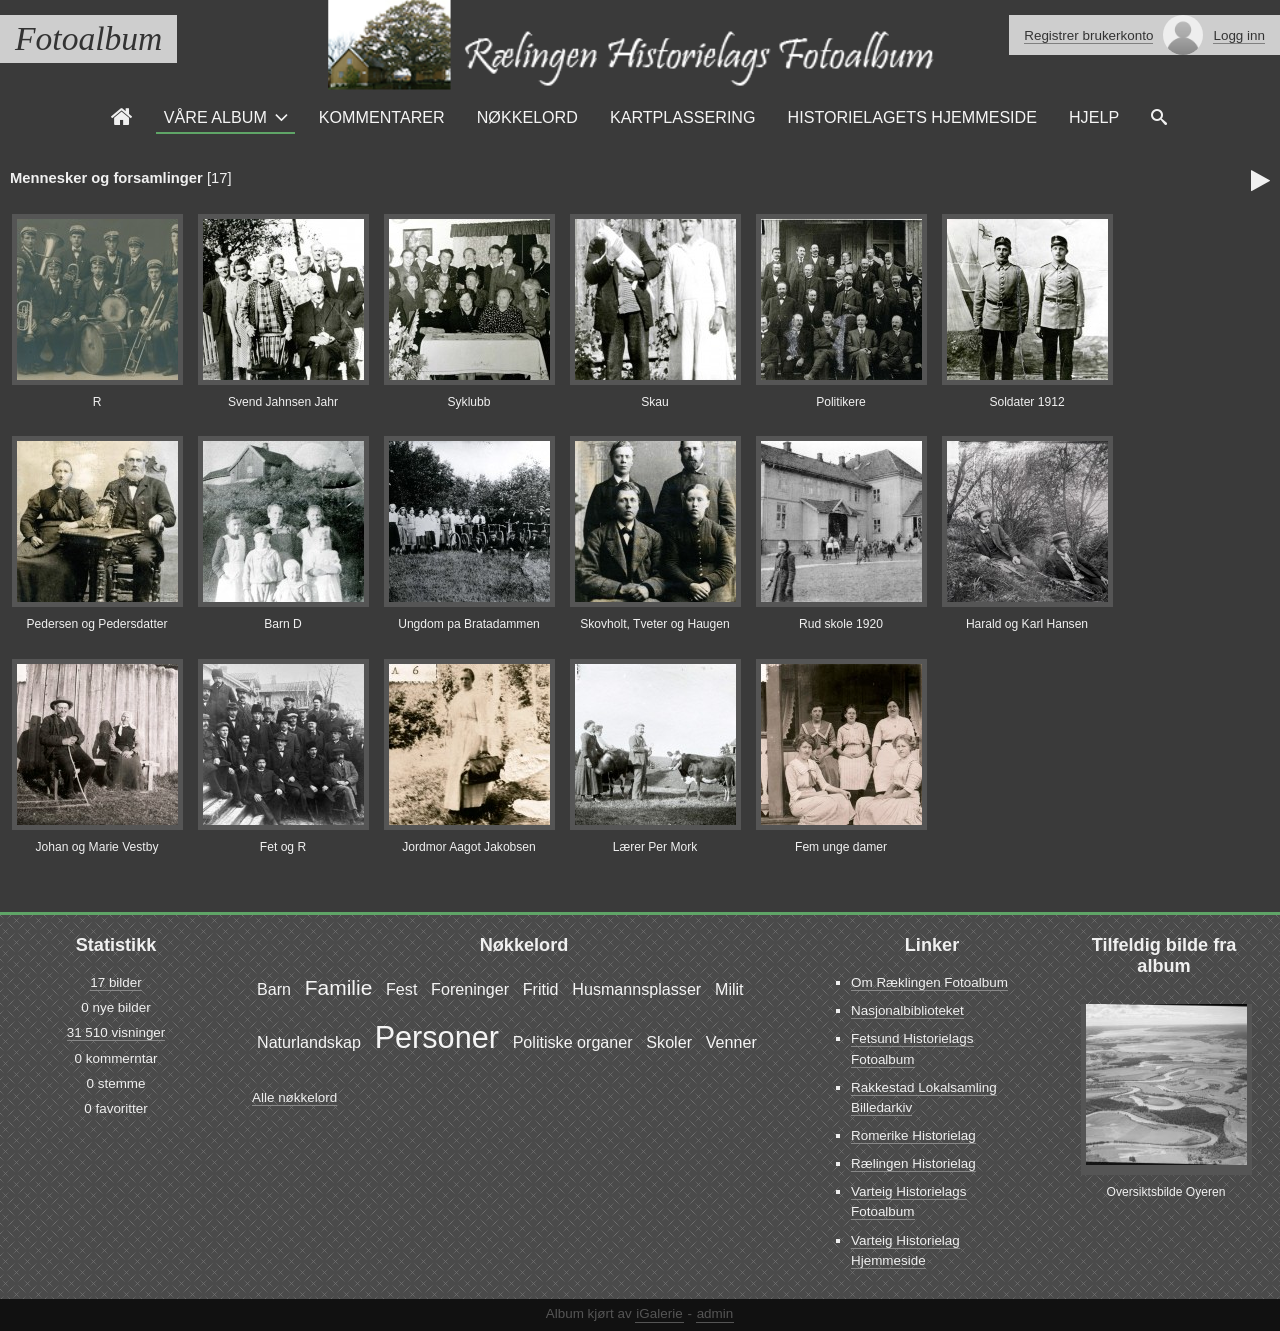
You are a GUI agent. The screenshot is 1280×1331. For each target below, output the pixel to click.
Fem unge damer (841, 847)
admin (715, 1313)
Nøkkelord (527, 117)
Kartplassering (683, 117)
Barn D (283, 624)
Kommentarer (382, 117)
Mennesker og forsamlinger (106, 178)
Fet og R (283, 847)
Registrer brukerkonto (1088, 35)
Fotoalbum (88, 38)
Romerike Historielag (913, 1135)
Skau (655, 402)
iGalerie (659, 1313)
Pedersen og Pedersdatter (96, 624)
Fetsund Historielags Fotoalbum (912, 1048)
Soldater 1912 (1026, 402)
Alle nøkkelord (294, 1097)
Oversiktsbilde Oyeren (1166, 1192)
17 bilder (116, 982)
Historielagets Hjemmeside (912, 117)
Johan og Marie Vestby (97, 847)
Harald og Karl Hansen (1027, 624)
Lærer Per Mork (655, 847)
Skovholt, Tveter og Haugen (655, 624)
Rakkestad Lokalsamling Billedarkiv (924, 1097)
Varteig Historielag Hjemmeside (905, 1250)
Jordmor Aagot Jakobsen (469, 847)
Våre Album (215, 117)
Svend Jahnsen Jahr (283, 402)
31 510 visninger (116, 1032)
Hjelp (1094, 117)
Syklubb (469, 402)
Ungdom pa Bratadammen (469, 624)
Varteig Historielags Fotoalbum (909, 1201)
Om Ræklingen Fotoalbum (929, 982)
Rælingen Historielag (913, 1163)
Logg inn (1239, 35)
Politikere (841, 402)
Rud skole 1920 (841, 624)
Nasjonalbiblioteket (907, 1010)
